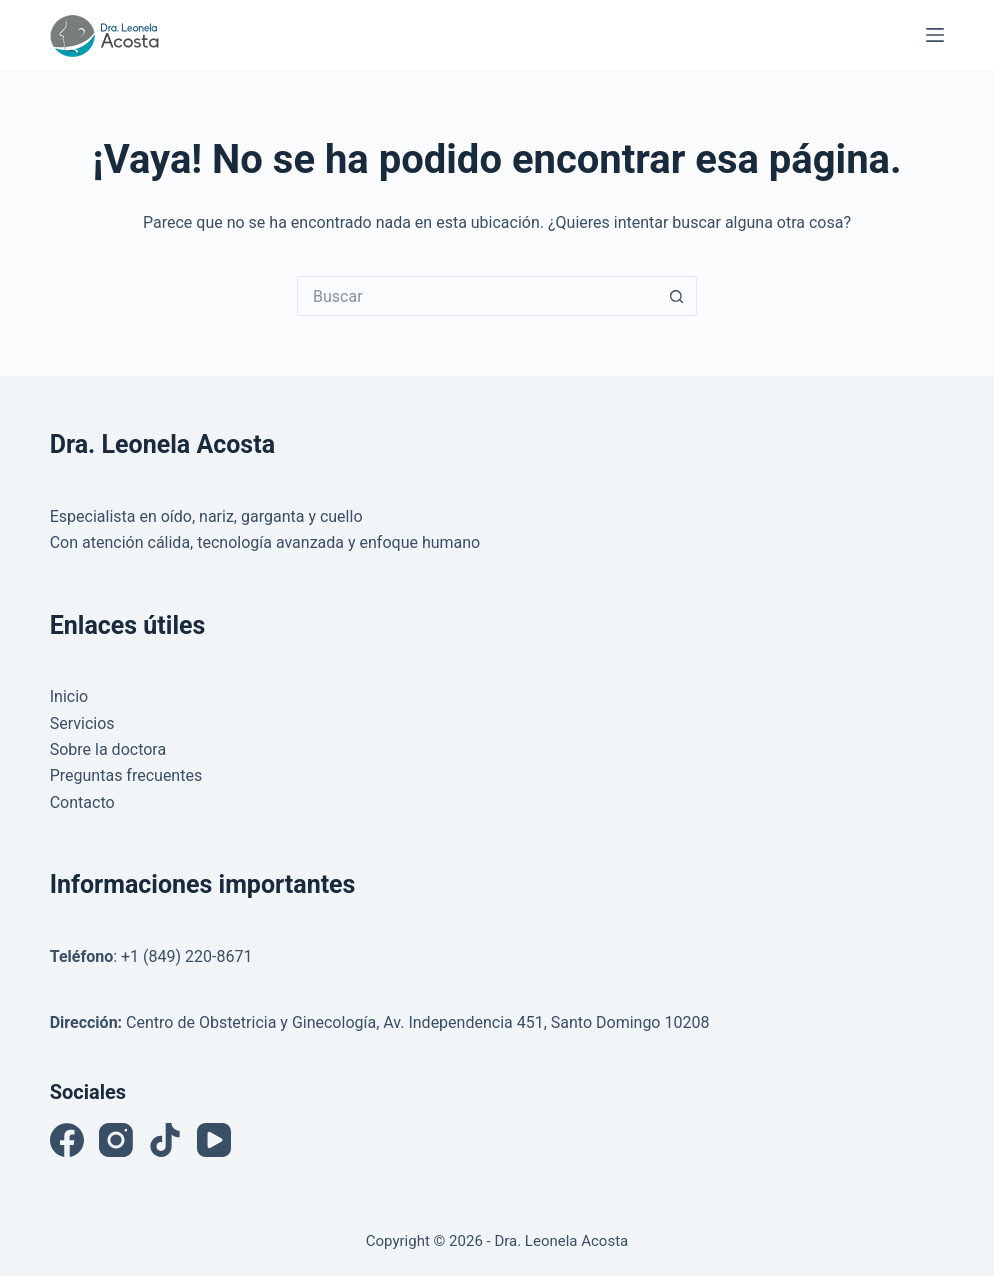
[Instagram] (116, 1140)
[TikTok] (165, 1140)
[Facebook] (67, 1140)
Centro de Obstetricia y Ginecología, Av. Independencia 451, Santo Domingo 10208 (417, 1022)
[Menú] (935, 35)
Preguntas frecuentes (126, 775)
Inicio (69, 696)
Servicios (82, 723)
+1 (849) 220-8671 (186, 956)
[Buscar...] (477, 296)
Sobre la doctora (108, 749)
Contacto (82, 802)
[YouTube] (214, 1140)
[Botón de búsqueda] (677, 296)
